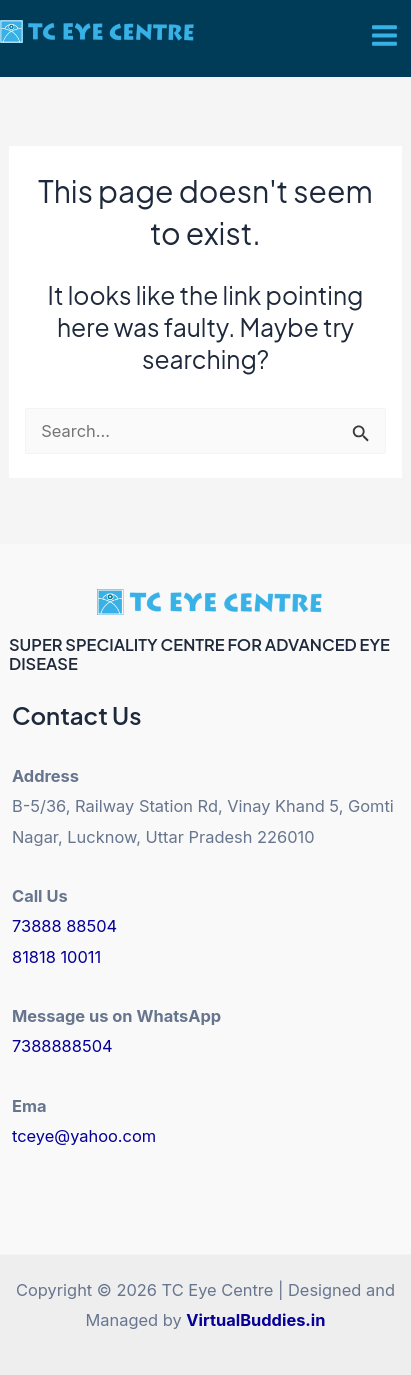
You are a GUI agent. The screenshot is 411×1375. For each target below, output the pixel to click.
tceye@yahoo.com (84, 1136)
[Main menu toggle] (384, 36)
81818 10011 (56, 957)
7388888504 (62, 1046)
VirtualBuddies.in (255, 1320)
